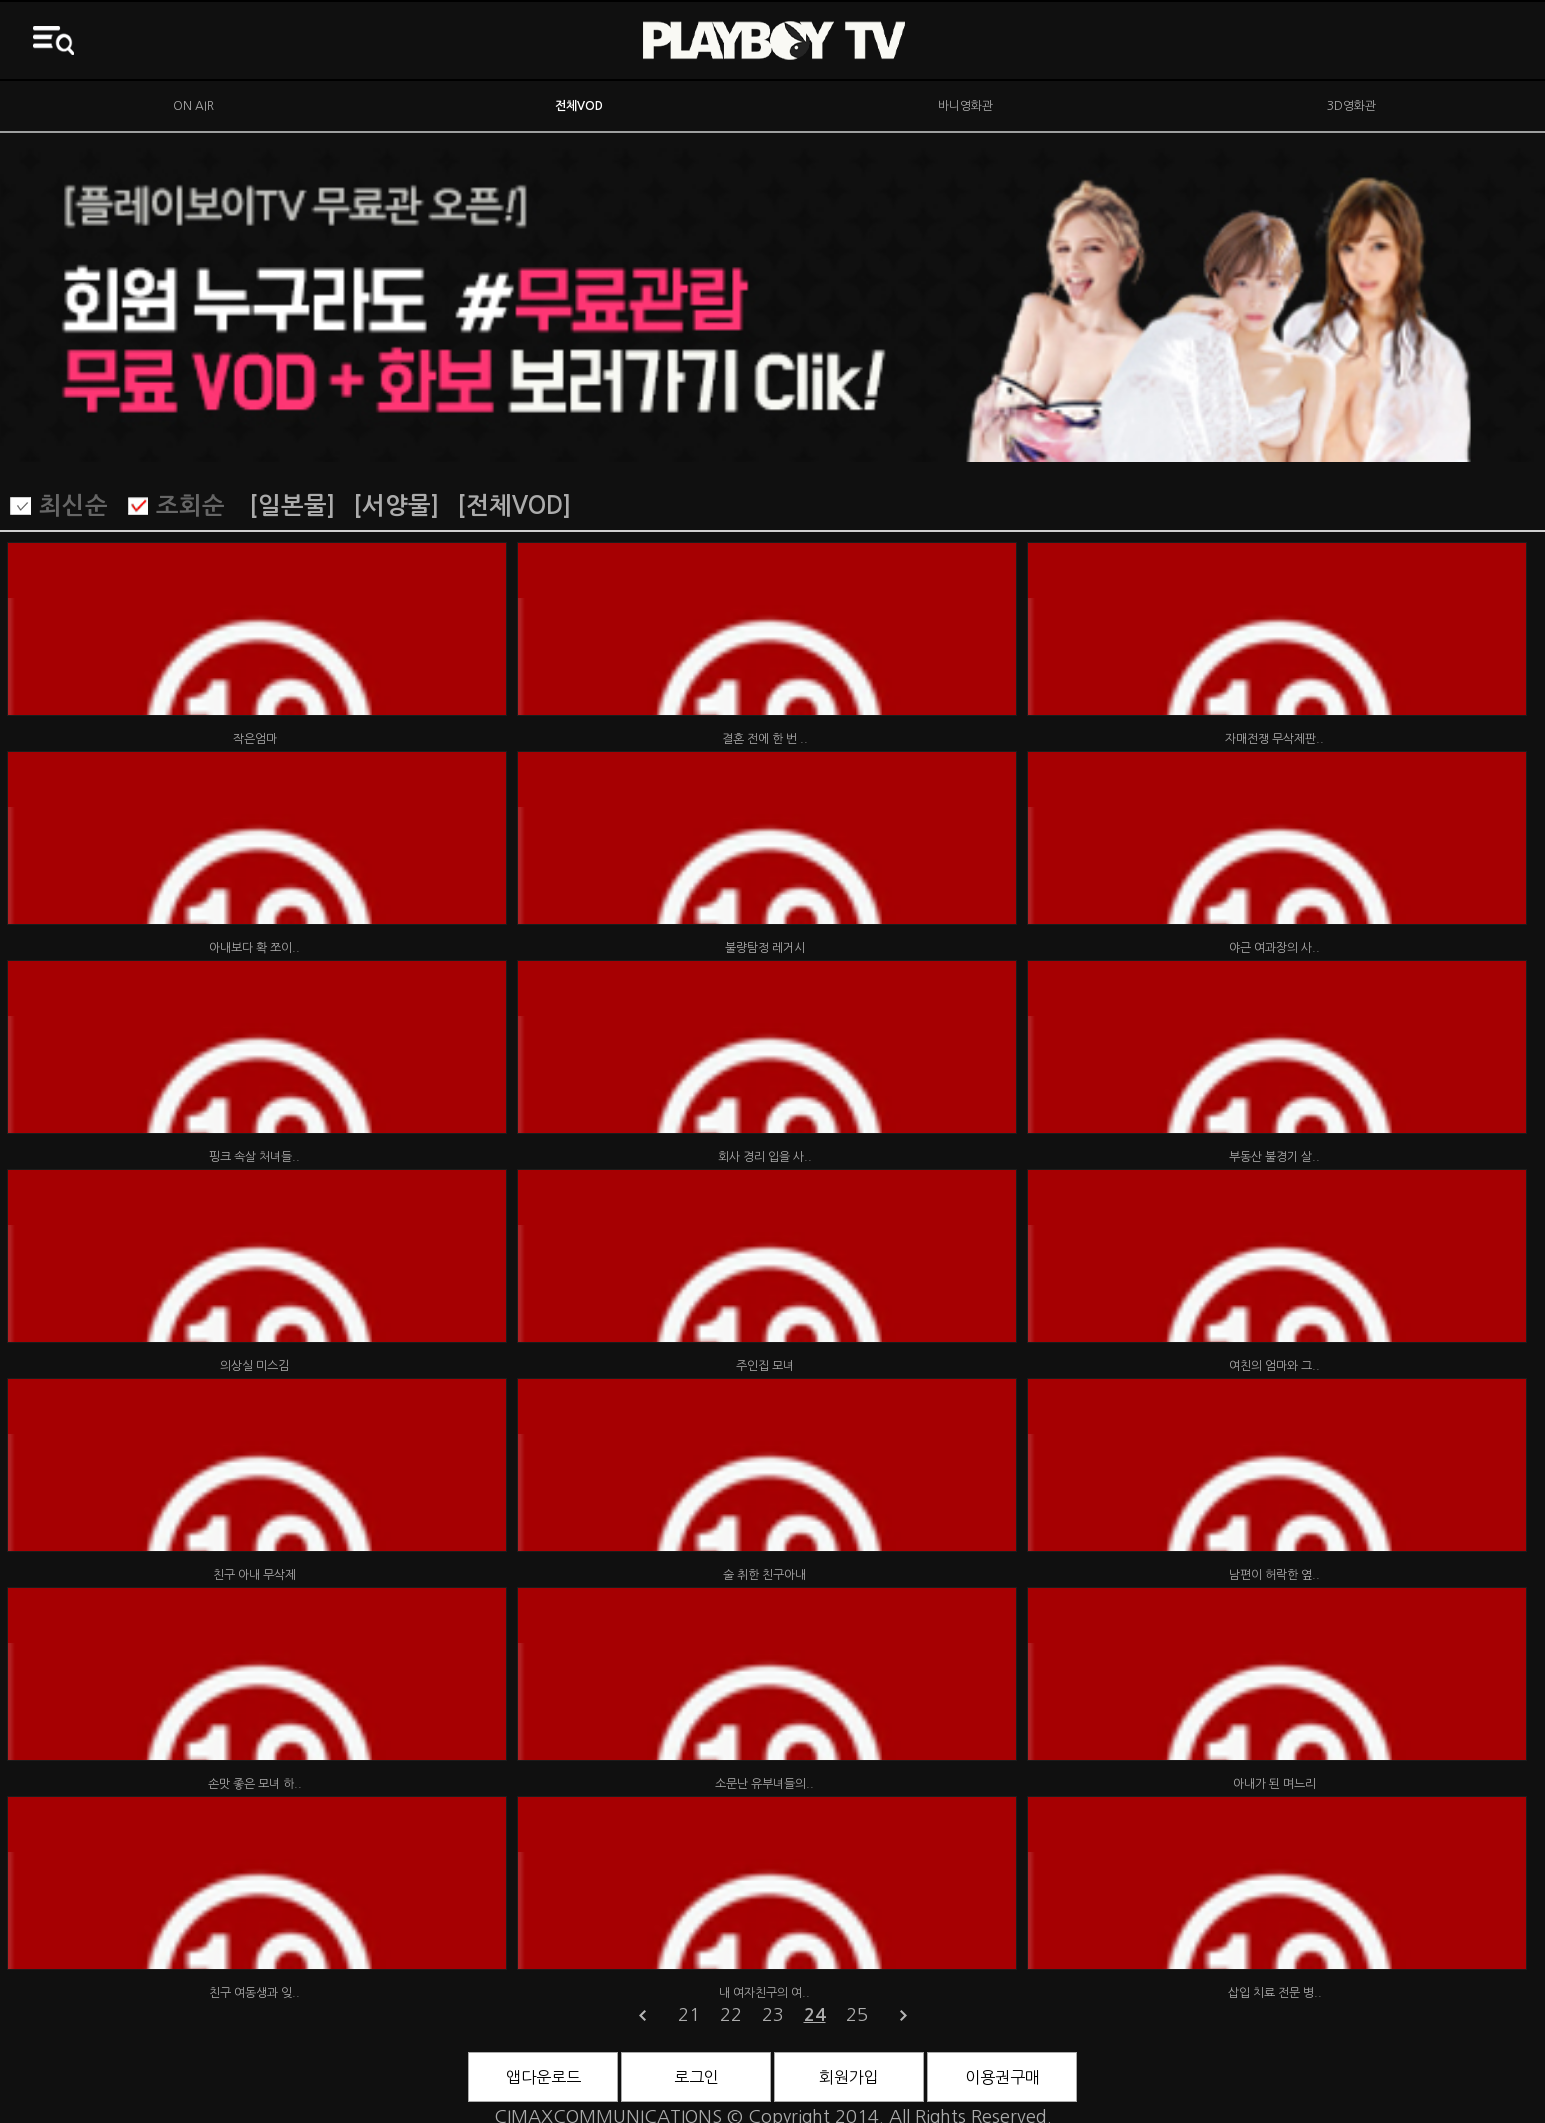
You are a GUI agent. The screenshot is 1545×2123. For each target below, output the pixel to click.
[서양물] (396, 506)
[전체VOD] (514, 506)
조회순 (190, 506)
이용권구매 (1002, 2077)
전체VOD (579, 106)
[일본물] (292, 506)
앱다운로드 (543, 2077)
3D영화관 (1351, 106)
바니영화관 (965, 106)
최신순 (73, 506)
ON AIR (193, 106)
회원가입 (849, 2077)
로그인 (696, 2077)
